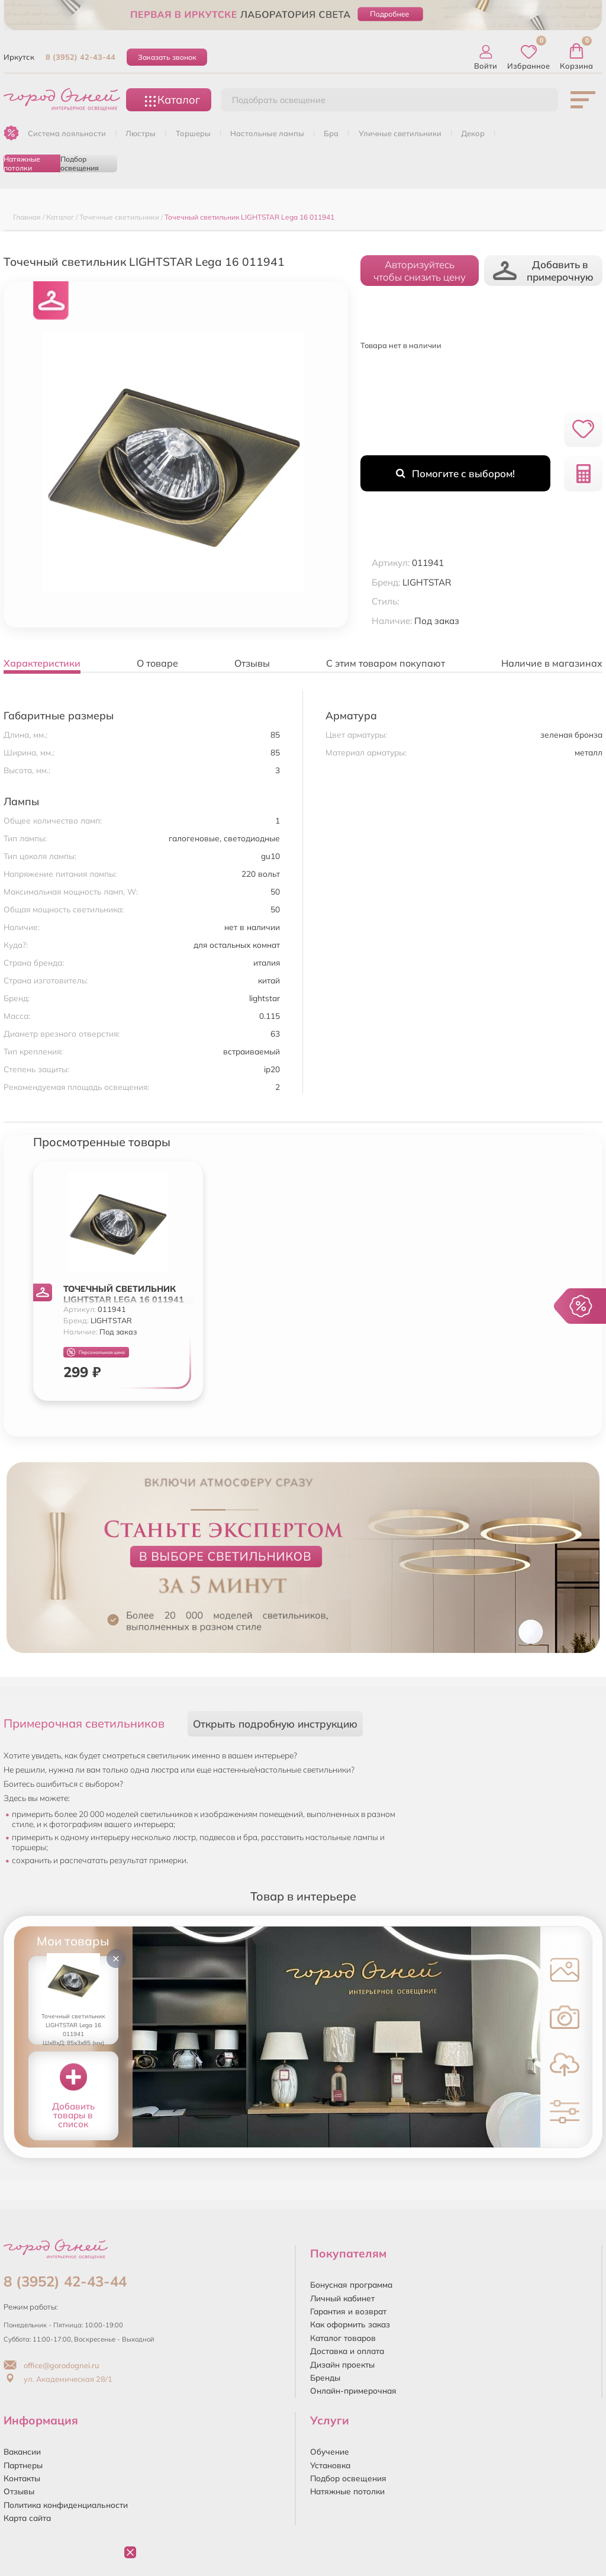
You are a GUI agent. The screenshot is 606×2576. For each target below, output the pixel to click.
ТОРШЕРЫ (193, 133)
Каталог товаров (343, 2338)
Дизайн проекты (342, 2364)
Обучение (329, 2451)
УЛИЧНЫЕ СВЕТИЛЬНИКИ (400, 133)
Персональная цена (96, 1352)
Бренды (325, 2377)
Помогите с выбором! (455, 473)
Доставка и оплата (347, 2351)
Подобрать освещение (278, 100)
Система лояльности (67, 133)
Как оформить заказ (350, 2324)
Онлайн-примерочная (353, 2390)
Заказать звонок (167, 57)
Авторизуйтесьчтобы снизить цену (419, 270)
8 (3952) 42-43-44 (80, 57)
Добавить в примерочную (543, 270)
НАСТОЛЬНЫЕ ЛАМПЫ (267, 133)
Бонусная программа (351, 2284)
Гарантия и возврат (348, 2311)
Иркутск (19, 57)
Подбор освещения (79, 163)
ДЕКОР (473, 133)
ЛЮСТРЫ (140, 133)
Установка (330, 2465)
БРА (331, 133)
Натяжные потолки (22, 163)
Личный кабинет (342, 2298)
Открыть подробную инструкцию (275, 1724)
